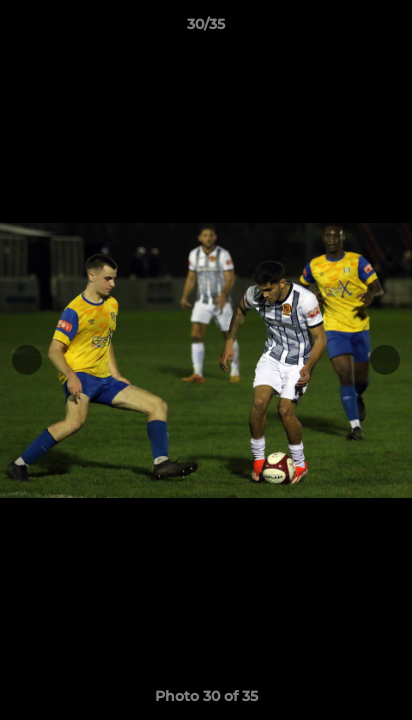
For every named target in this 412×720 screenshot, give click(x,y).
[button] (388, 29)
